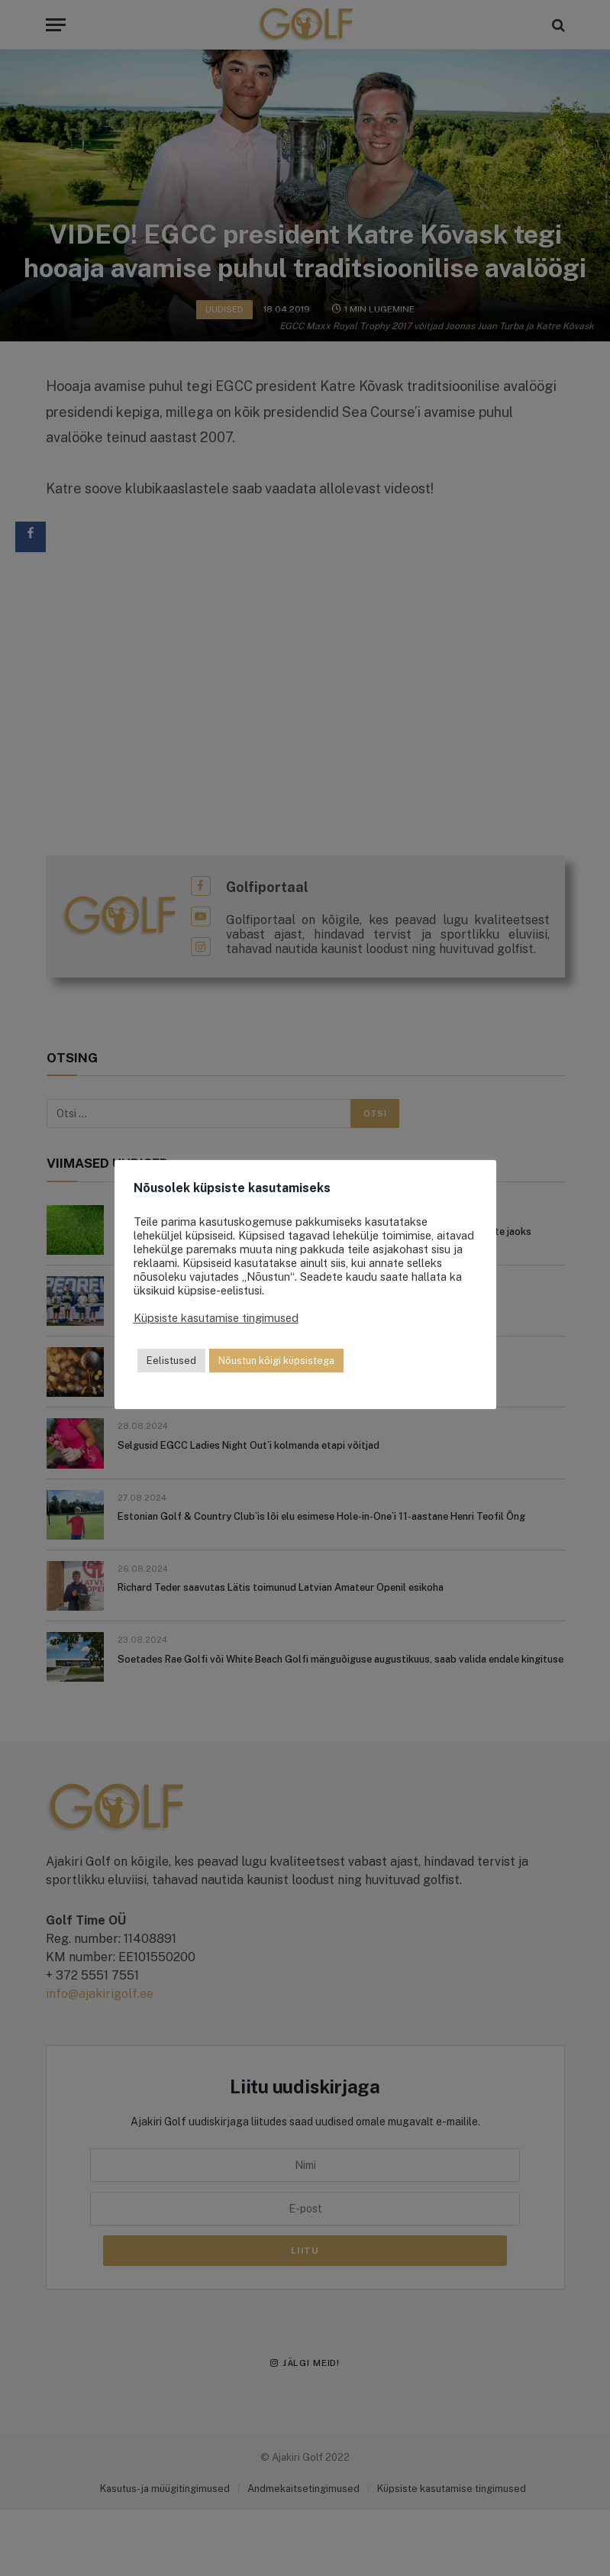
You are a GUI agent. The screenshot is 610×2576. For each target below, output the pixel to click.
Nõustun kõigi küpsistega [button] (276, 1360)
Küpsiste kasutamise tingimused (216, 1317)
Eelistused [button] (171, 1360)
